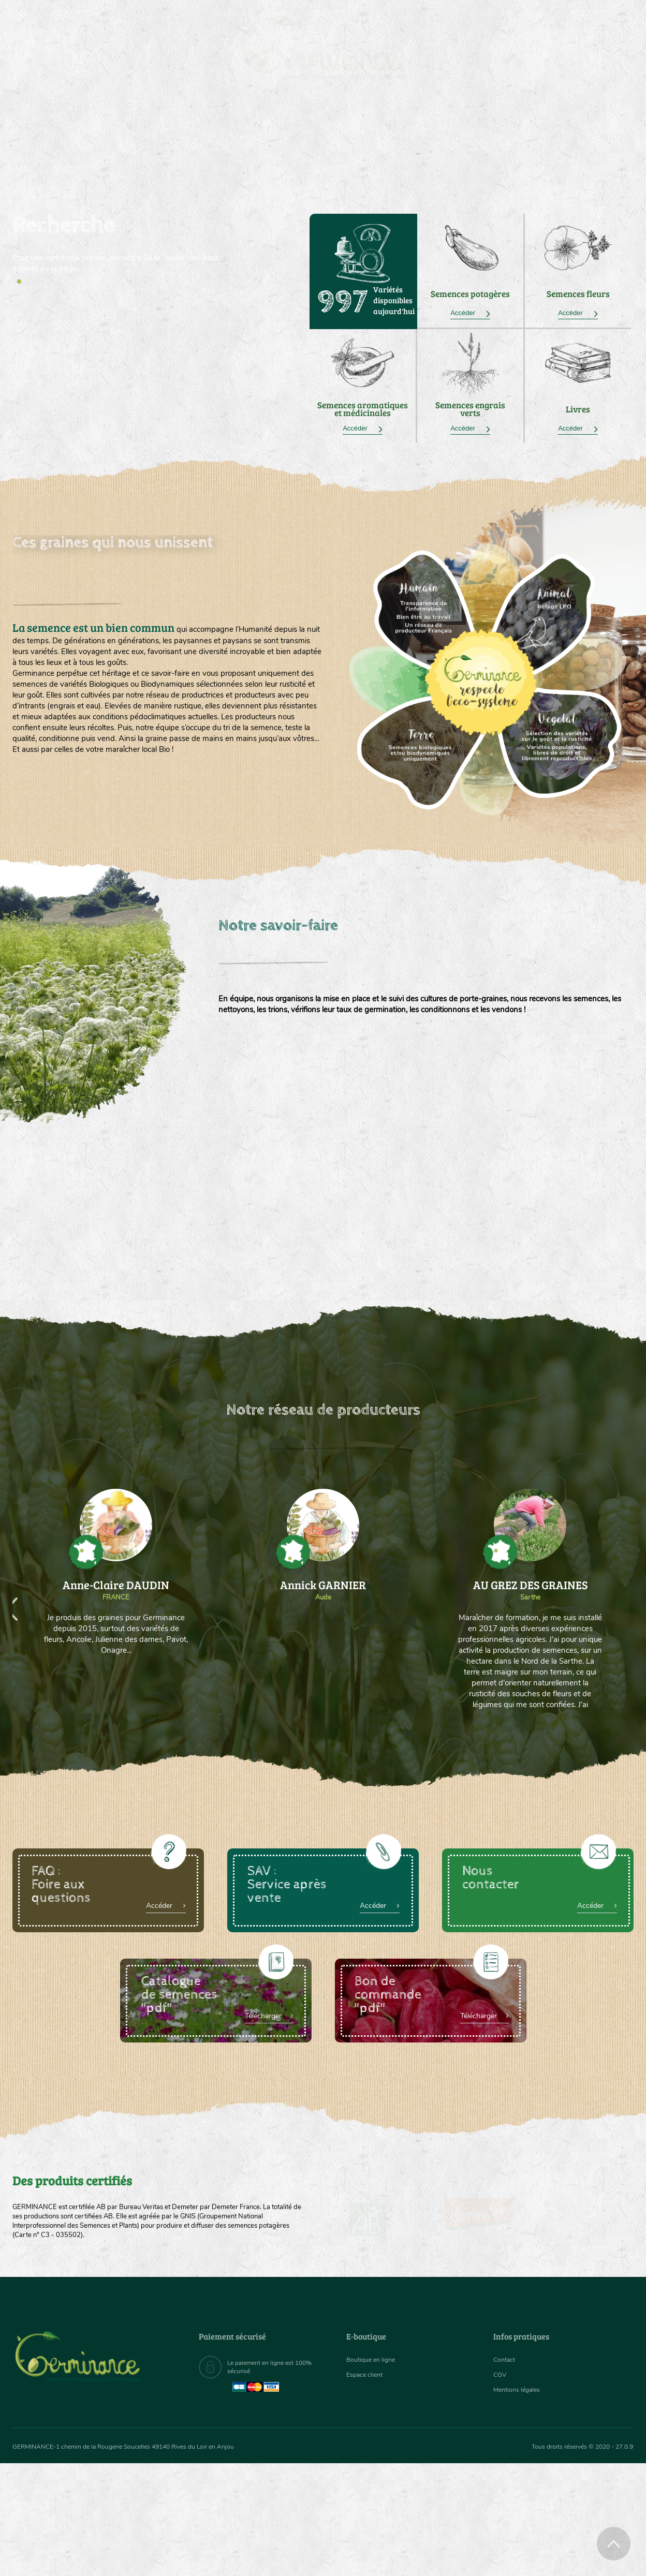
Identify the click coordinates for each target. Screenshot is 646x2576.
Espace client (367, 2378)
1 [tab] (19, 282)
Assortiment (401, 134)
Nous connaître (191, 134)
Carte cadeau (290, 134)
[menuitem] (585, 20)
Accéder (470, 313)
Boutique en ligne (541, 134)
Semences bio (97, 134)
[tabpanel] (115, 244)
